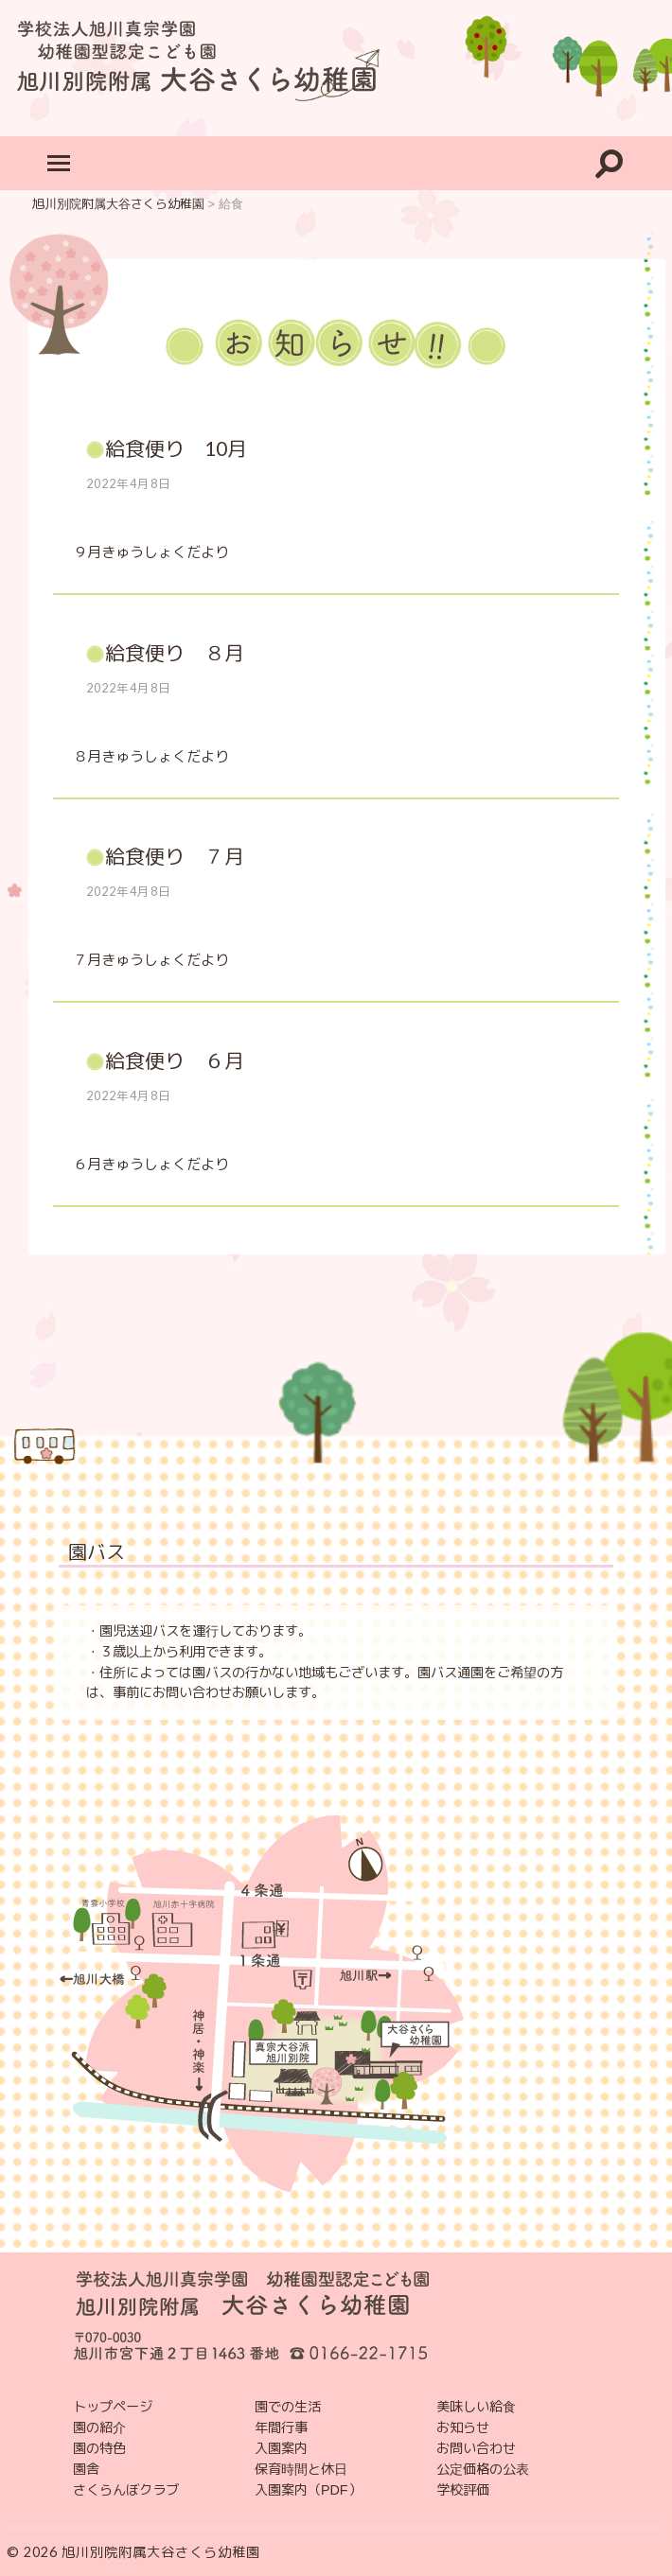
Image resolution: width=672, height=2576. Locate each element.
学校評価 (462, 2489)
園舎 (86, 2469)
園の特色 (99, 2448)
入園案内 (281, 2448)
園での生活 (288, 2406)
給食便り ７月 (174, 855)
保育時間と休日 (301, 2469)
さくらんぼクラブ (126, 2489)
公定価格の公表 (482, 2469)
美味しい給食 (476, 2406)
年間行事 (281, 2427)
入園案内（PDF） (308, 2489)
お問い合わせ (476, 2448)
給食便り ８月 (174, 652)
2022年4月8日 (128, 483)
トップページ (112, 2406)
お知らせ (462, 2427)
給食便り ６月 (174, 1060)
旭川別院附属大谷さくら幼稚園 (161, 2552)
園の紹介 (99, 2427)
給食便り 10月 (176, 448)
